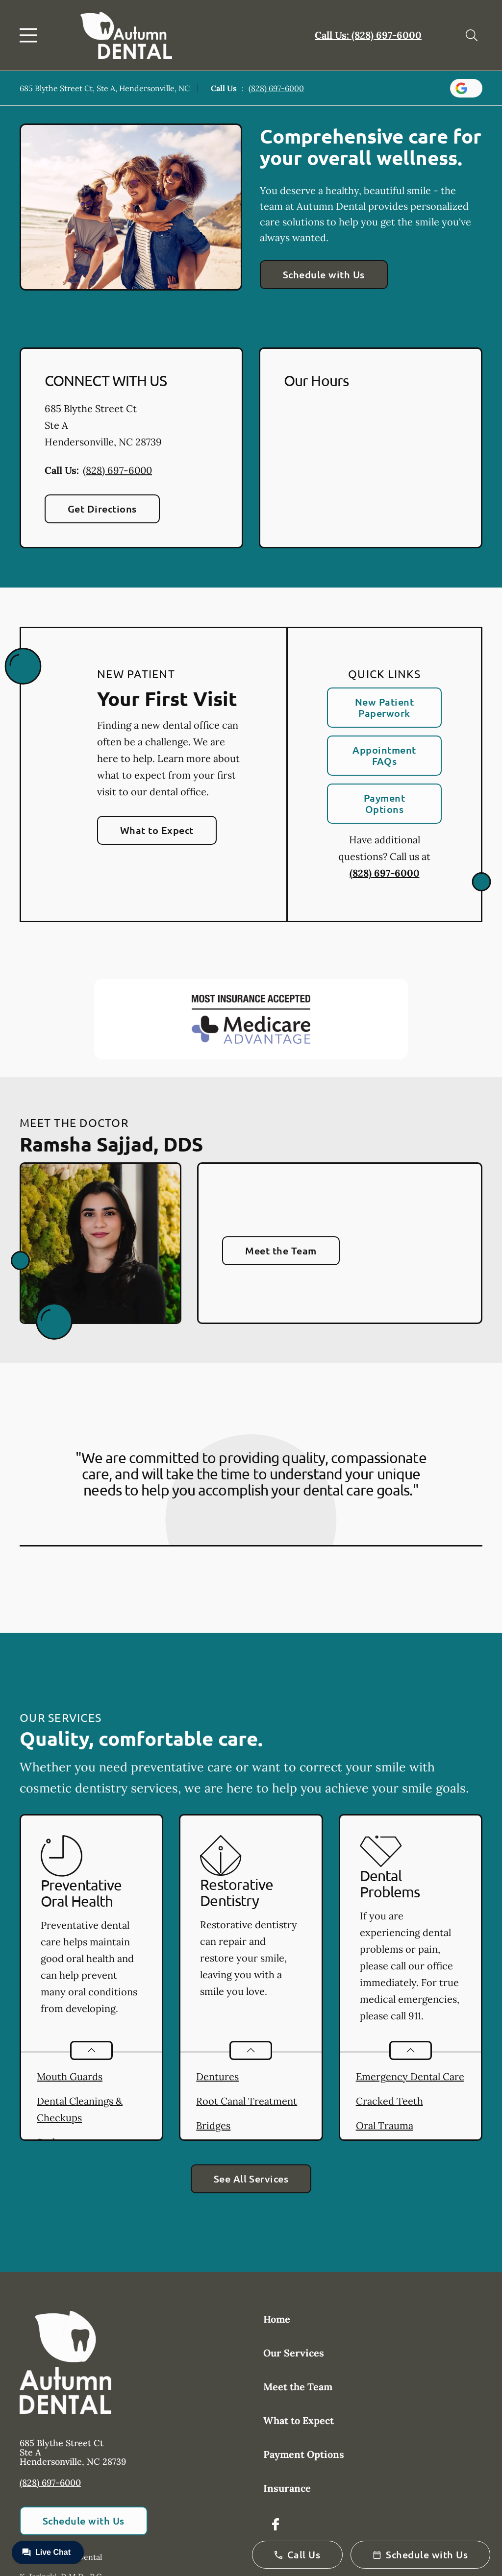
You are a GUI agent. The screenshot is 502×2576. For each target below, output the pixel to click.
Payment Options (384, 803)
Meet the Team (280, 1250)
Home (276, 2319)
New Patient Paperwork (384, 707)
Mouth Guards (69, 2076)
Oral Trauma (384, 2125)
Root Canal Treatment (246, 2101)
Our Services (293, 2353)
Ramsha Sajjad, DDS (111, 1143)
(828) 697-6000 (276, 88)
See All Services (251, 2178)
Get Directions (102, 508)
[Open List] (91, 2050)
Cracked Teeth (389, 2101)
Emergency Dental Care (410, 2076)
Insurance (287, 2488)
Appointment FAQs (384, 755)
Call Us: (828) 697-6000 (368, 35)
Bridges (213, 2125)
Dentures (217, 2076)
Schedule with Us (324, 274)
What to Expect (157, 830)
